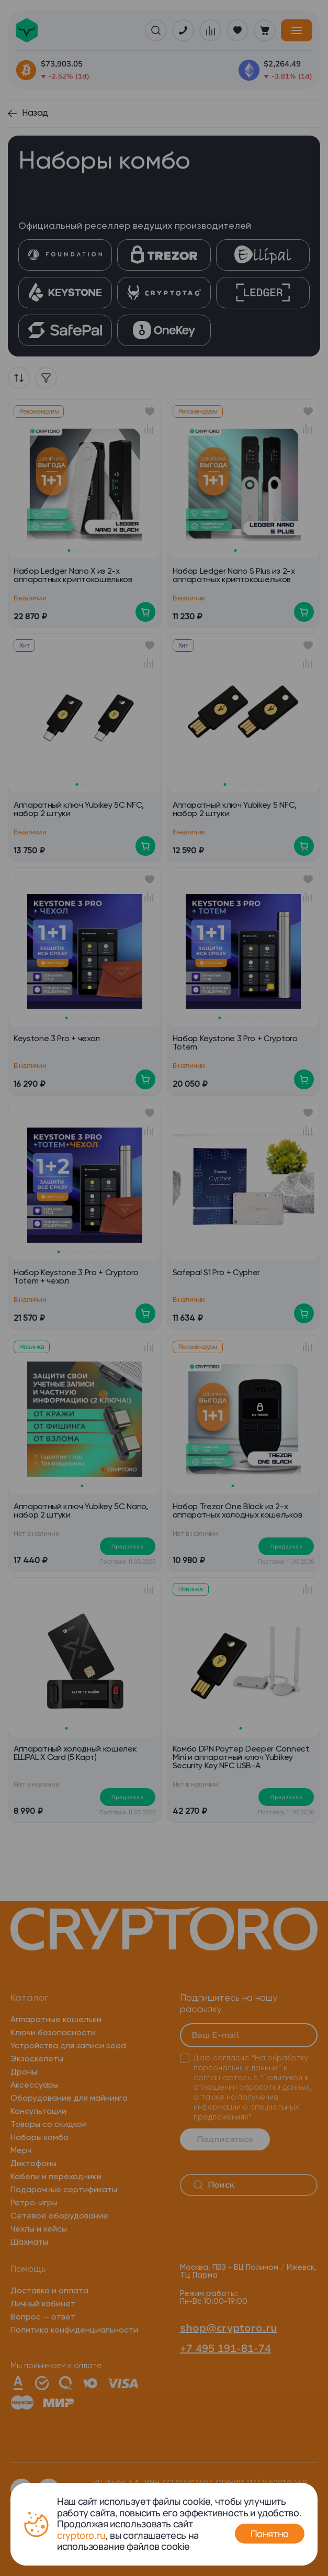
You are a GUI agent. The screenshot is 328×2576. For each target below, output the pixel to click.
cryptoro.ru (81, 2535)
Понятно (270, 2533)
